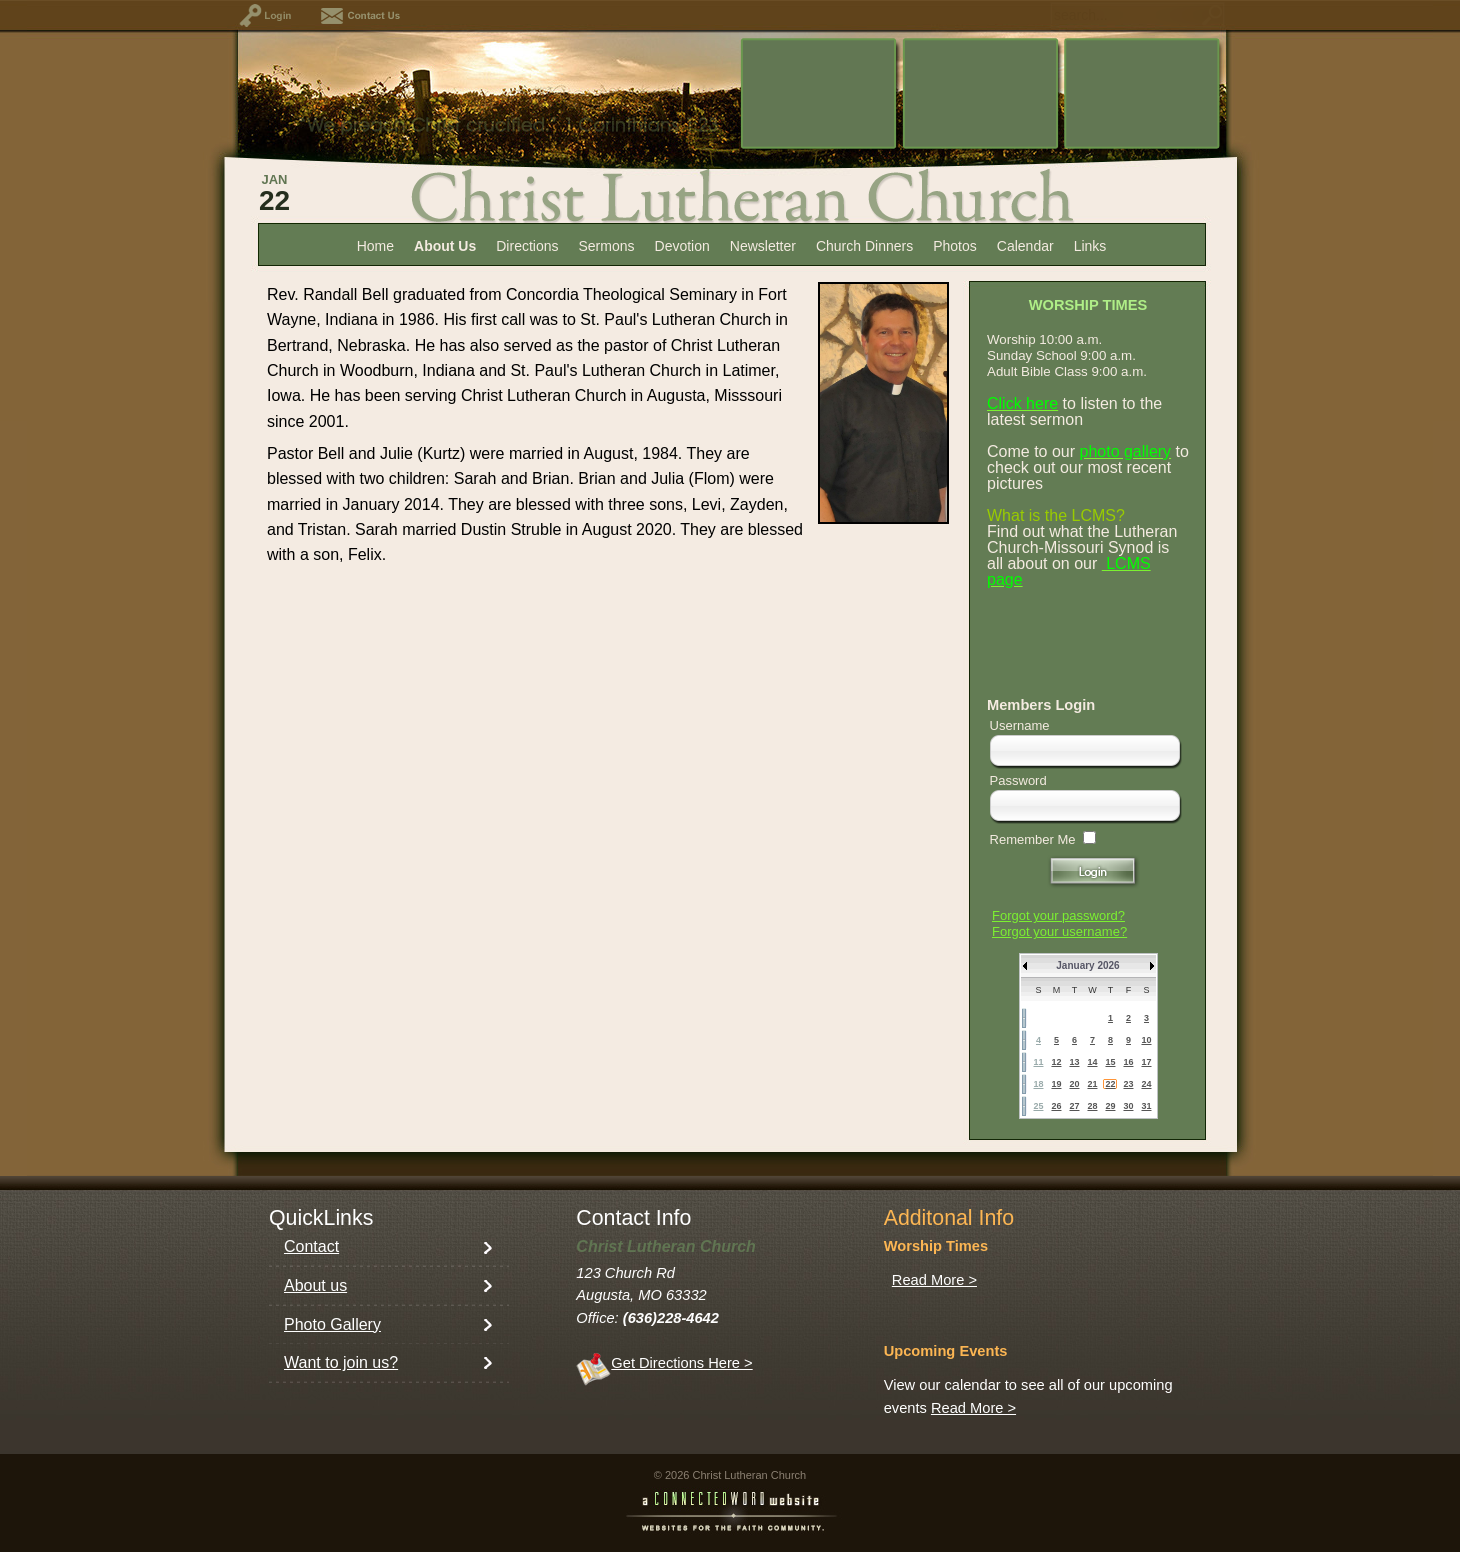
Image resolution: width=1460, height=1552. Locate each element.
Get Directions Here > (681, 1363)
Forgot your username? (1059, 931)
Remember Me (1033, 839)
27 (1074, 1106)
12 (1056, 1062)
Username (1020, 725)
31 (1146, 1106)
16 (1128, 1062)
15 (1110, 1062)
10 (1146, 1040)
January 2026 (1087, 965)
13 (1074, 1062)
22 (1110, 1084)
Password (1018, 780)
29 (1110, 1106)
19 (1056, 1084)
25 (1038, 1106)
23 (1128, 1084)
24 (1146, 1084)
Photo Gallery (332, 1324)
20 (1074, 1084)
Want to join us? (341, 1362)
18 (1038, 1084)
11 (1038, 1062)
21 (1092, 1084)
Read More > (934, 1280)
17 (1146, 1062)
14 (1092, 1062)
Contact (311, 1246)
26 (1056, 1106)
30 (1128, 1106)
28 (1092, 1106)
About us (315, 1285)
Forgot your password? (1058, 915)
